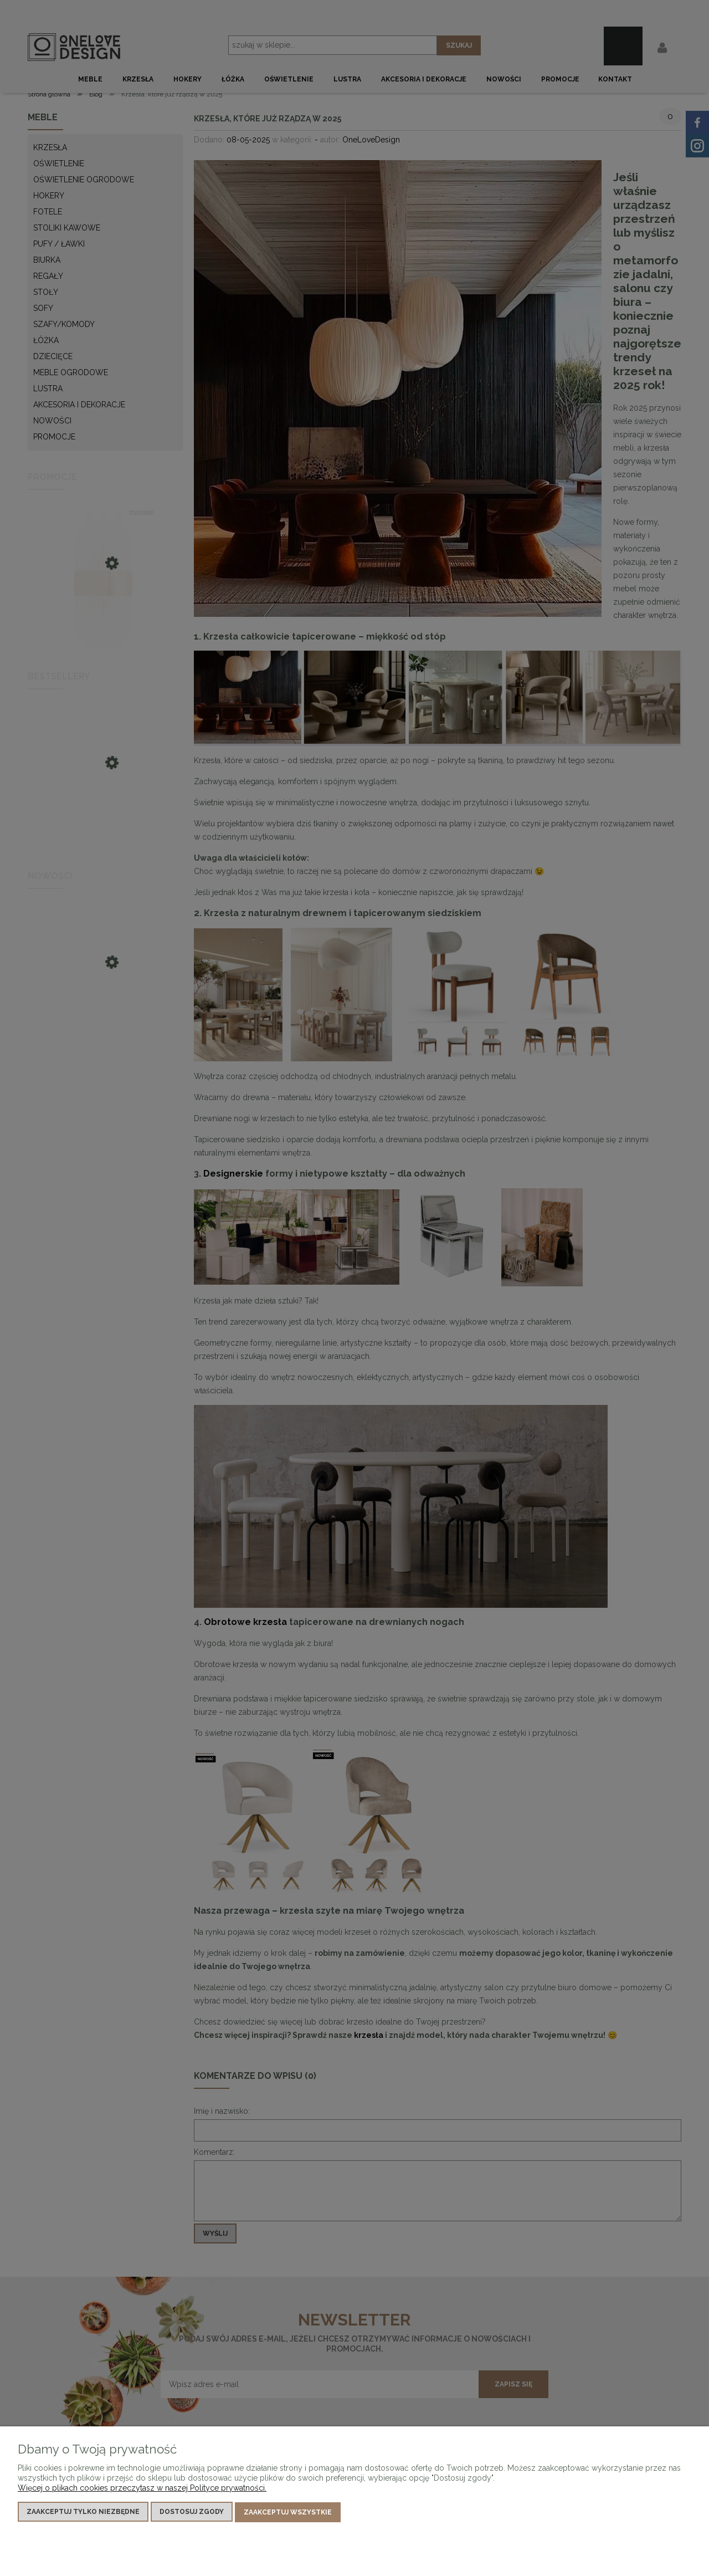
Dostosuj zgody (192, 2513)
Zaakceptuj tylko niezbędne (83, 2513)
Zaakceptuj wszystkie (288, 2513)
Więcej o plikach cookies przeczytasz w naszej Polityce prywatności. (142, 2489)
